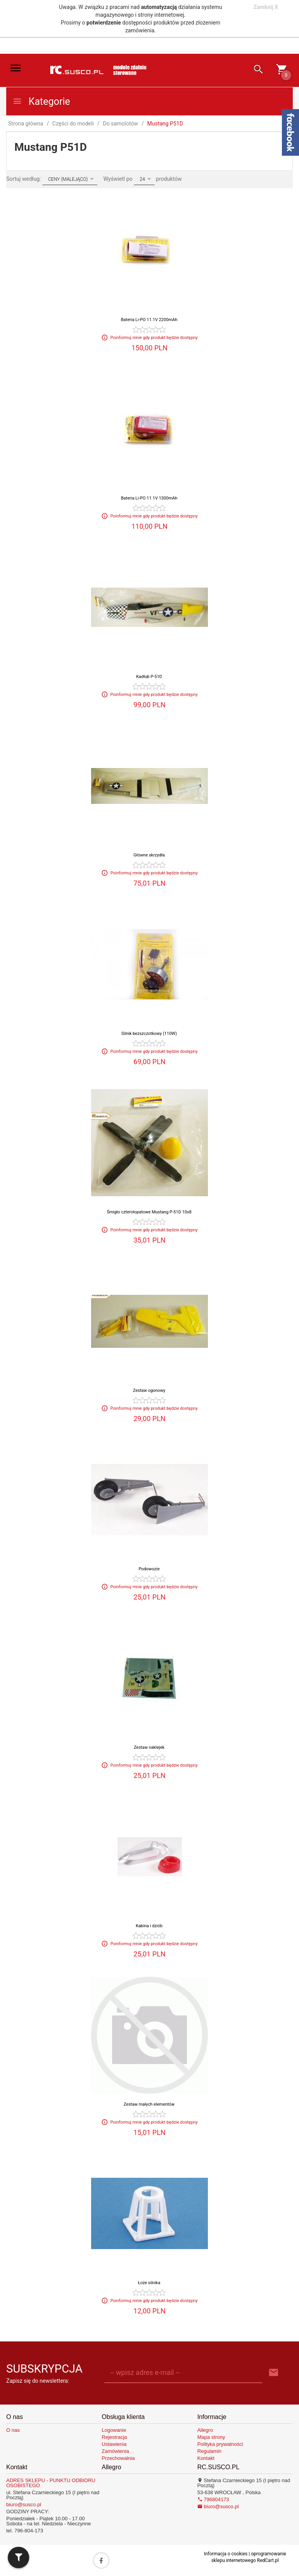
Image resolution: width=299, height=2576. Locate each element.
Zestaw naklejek (149, 1747)
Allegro (205, 2430)
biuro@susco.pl (23, 2504)
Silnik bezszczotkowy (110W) (149, 1033)
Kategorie (41, 101)
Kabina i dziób (149, 1925)
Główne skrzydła (149, 855)
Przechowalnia (118, 2458)
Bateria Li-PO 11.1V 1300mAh (149, 498)
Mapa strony (211, 2437)
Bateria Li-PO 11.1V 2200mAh (149, 319)
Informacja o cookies (226, 2554)
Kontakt (206, 2458)
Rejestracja (114, 2437)
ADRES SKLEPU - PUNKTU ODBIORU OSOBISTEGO (50, 2482)
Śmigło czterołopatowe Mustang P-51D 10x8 (149, 1212)
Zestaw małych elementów (149, 2104)
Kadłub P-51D (149, 676)
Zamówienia (115, 2451)
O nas (13, 2430)
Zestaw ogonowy (149, 1390)
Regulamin (209, 2451)
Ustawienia (114, 2444)
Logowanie (114, 2430)
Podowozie (149, 1568)
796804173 (213, 2499)
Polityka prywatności (220, 2444)
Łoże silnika (149, 2282)
